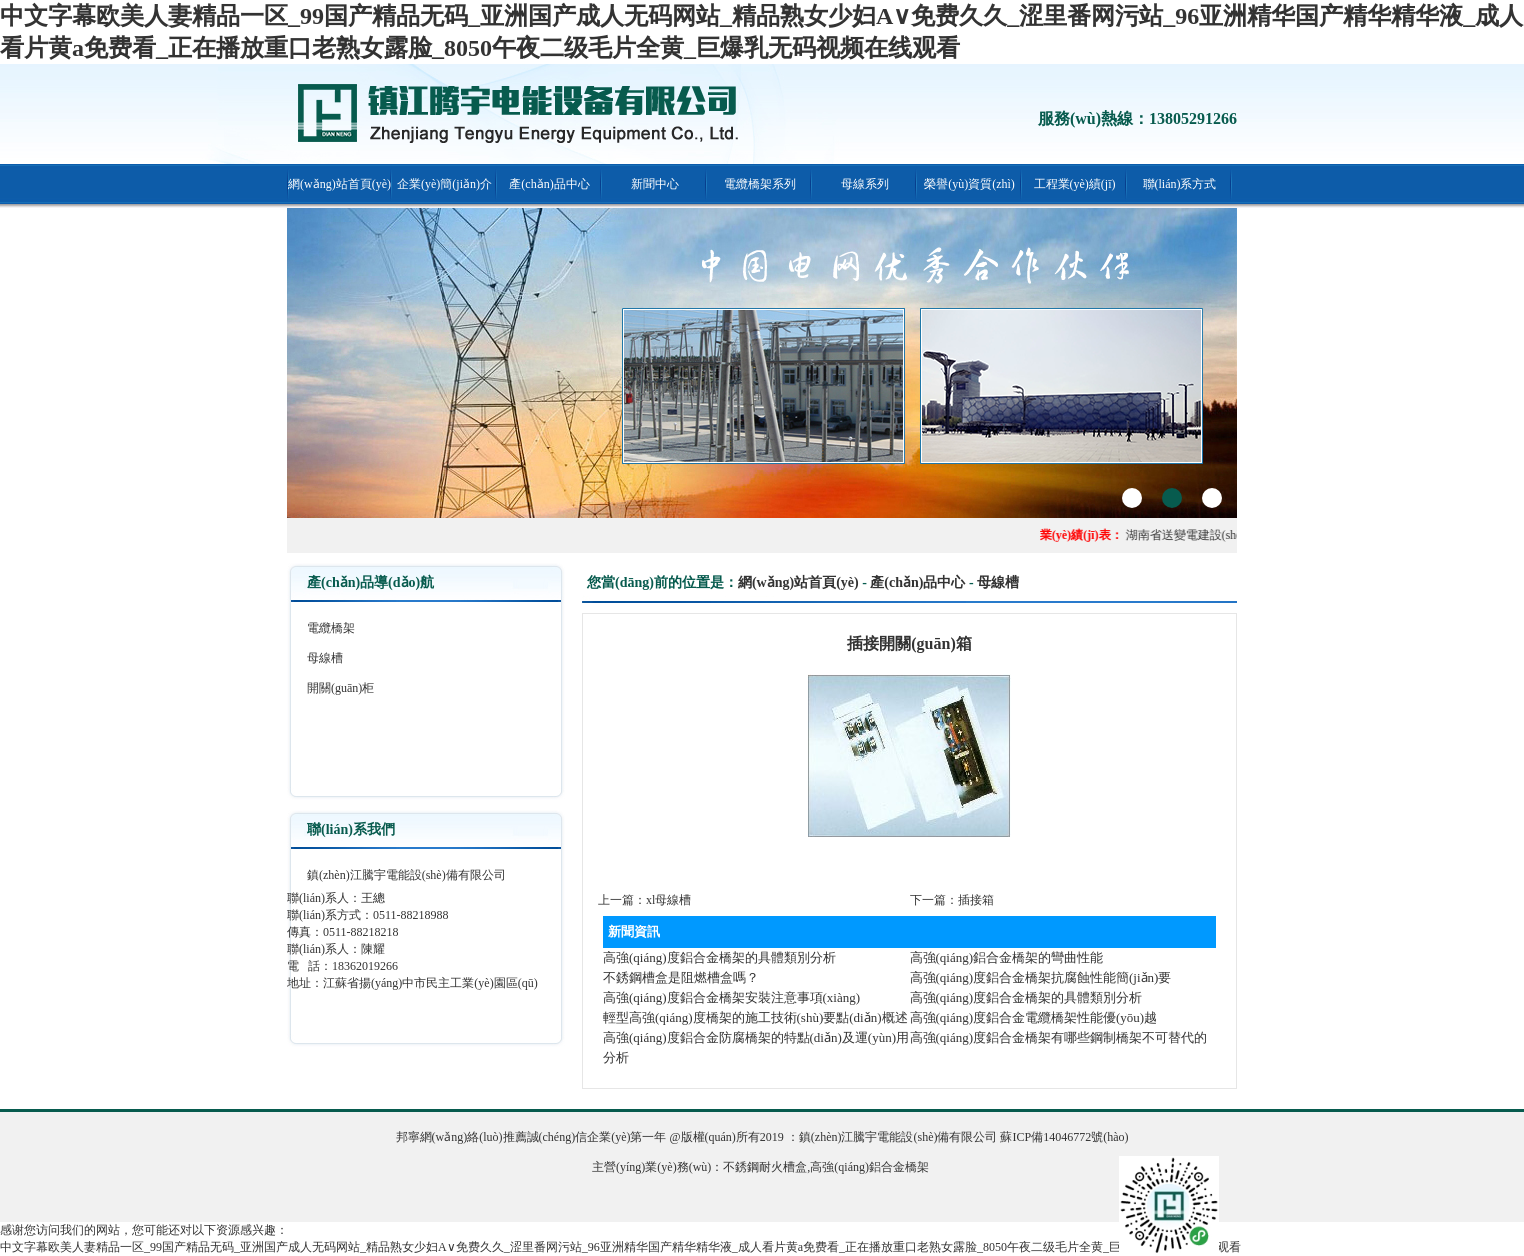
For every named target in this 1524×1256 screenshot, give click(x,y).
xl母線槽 (668, 900)
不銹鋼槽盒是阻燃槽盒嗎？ (681, 977)
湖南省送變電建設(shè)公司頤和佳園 (1225, 535)
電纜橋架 (331, 628)
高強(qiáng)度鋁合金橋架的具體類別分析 (719, 957)
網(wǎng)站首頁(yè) (339, 184)
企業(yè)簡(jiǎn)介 (444, 184)
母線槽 (325, 658)
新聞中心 (655, 184)
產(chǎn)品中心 (549, 184)
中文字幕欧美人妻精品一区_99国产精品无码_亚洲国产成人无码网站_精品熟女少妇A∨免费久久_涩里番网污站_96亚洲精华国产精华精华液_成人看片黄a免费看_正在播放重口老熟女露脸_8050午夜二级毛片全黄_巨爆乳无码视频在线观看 (620, 1247)
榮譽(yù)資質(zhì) (969, 184)
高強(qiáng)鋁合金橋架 (869, 1167)
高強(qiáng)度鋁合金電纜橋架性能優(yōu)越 (1034, 1017)
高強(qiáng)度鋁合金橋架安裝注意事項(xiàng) (731, 997)
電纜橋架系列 (760, 184)
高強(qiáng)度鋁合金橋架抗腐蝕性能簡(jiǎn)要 (1041, 977)
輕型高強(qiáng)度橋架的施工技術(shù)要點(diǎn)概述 (755, 1017)
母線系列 (865, 184)
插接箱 (976, 900)
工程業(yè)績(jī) (1075, 184)
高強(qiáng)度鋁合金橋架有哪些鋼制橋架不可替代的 (1059, 1037)
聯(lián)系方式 (1180, 184)
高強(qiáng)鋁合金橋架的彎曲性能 (1007, 957)
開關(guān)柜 (340, 688)
